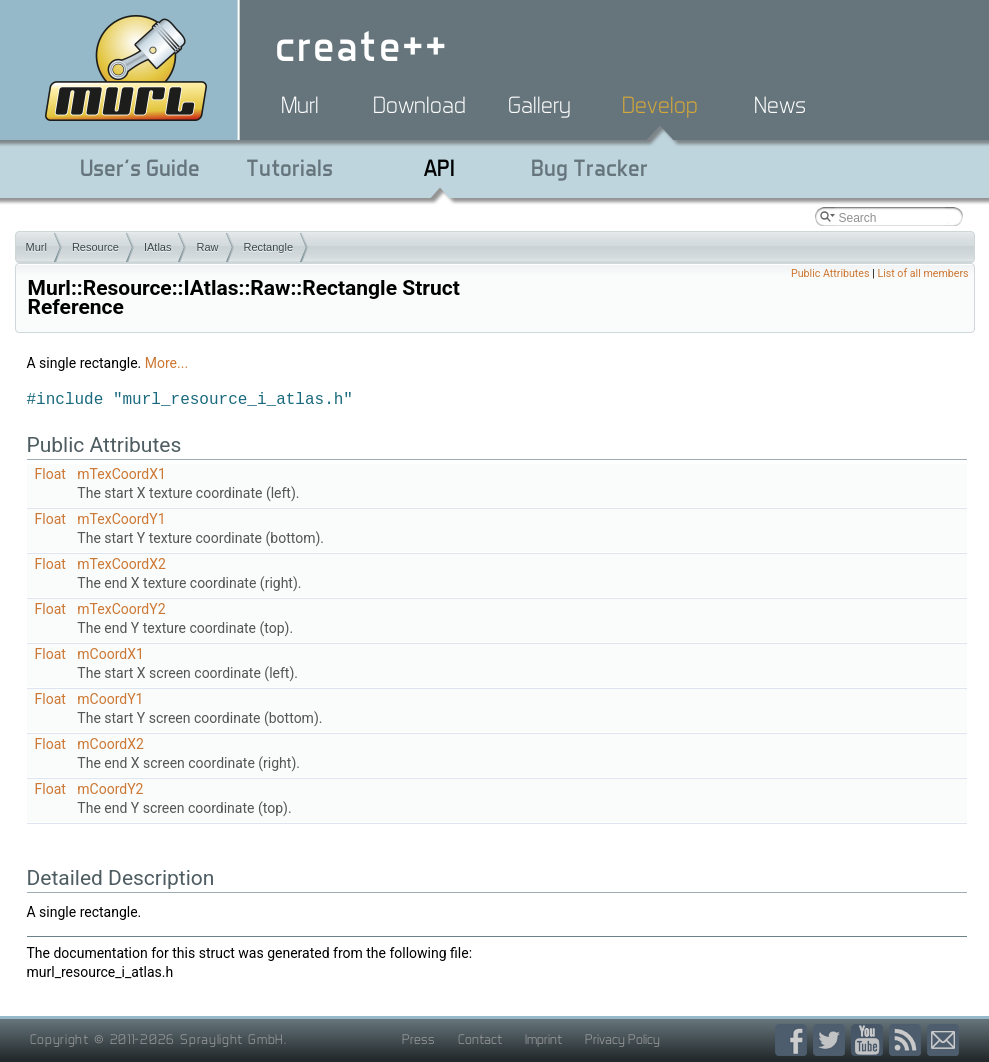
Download (419, 105)
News (780, 105)
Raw (207, 247)
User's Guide (140, 168)
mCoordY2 (110, 789)
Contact (480, 1039)
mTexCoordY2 (121, 609)
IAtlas (158, 247)
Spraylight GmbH (232, 1039)
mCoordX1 (110, 654)
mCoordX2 (110, 744)
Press (418, 1039)
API (439, 168)
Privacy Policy (622, 1039)
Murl (300, 105)
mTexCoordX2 (121, 564)
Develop (660, 105)
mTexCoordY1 (121, 519)
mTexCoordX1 (121, 474)
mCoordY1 (110, 699)
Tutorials (289, 168)
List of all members (922, 273)
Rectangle (269, 247)
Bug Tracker (589, 168)
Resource (95, 247)
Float (50, 474)
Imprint (543, 1039)
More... (166, 363)
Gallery (539, 105)
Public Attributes (830, 273)
